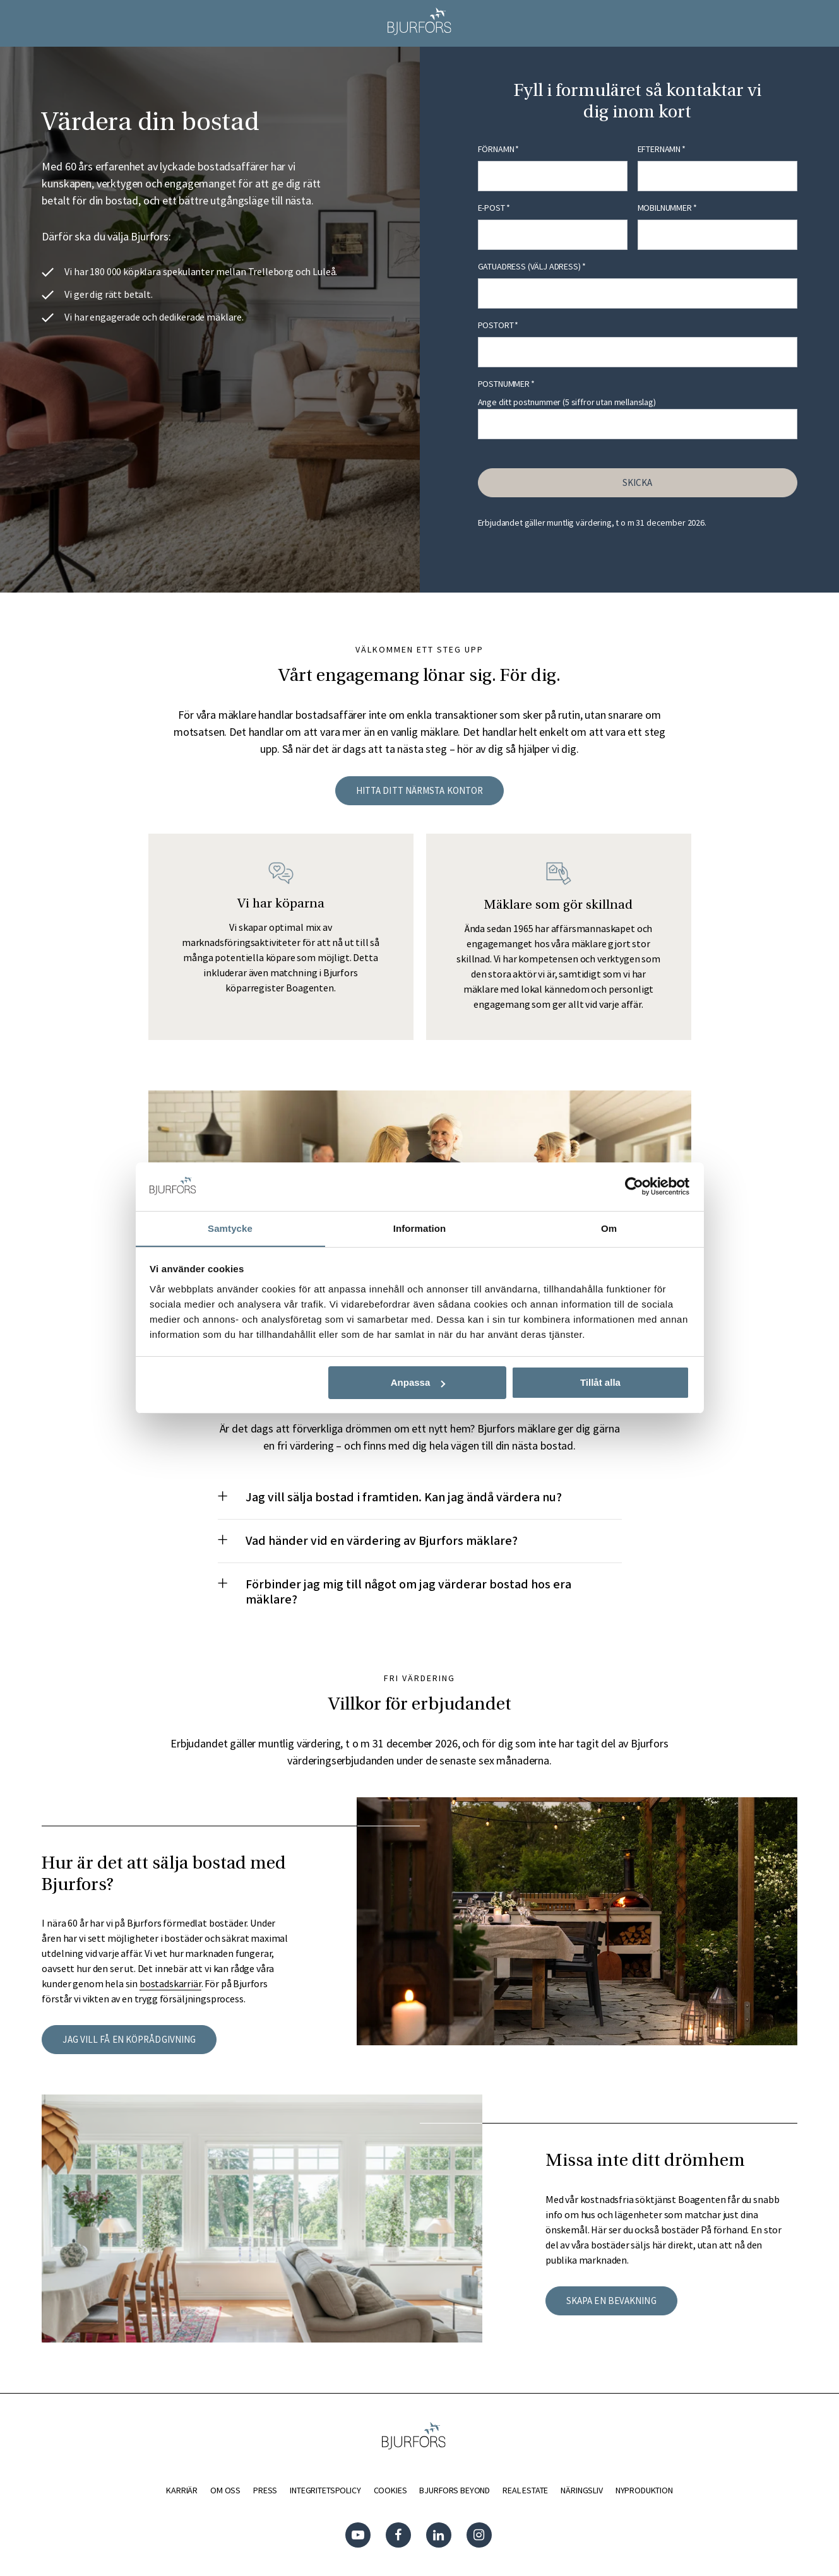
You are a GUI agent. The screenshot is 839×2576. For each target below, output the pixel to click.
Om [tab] (609, 1227)
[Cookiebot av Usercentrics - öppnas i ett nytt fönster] (634, 1186)
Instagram (480, 2535)
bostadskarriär (170, 1983)
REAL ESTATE (526, 2490)
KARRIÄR (182, 2490)
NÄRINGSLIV (582, 2490)
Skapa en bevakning (611, 2301)
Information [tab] (419, 1227)
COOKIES (390, 2490)
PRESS (265, 2490)
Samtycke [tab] (230, 1227)
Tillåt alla (600, 1383)
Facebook (400, 2535)
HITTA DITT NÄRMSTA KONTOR (420, 790)
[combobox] (637, 293)
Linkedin (440, 2535)
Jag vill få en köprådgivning (129, 2039)
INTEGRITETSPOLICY (325, 2490)
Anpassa (418, 1383)
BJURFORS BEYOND (455, 2490)
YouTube (359, 2535)
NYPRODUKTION (644, 2490)
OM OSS (225, 2490)
